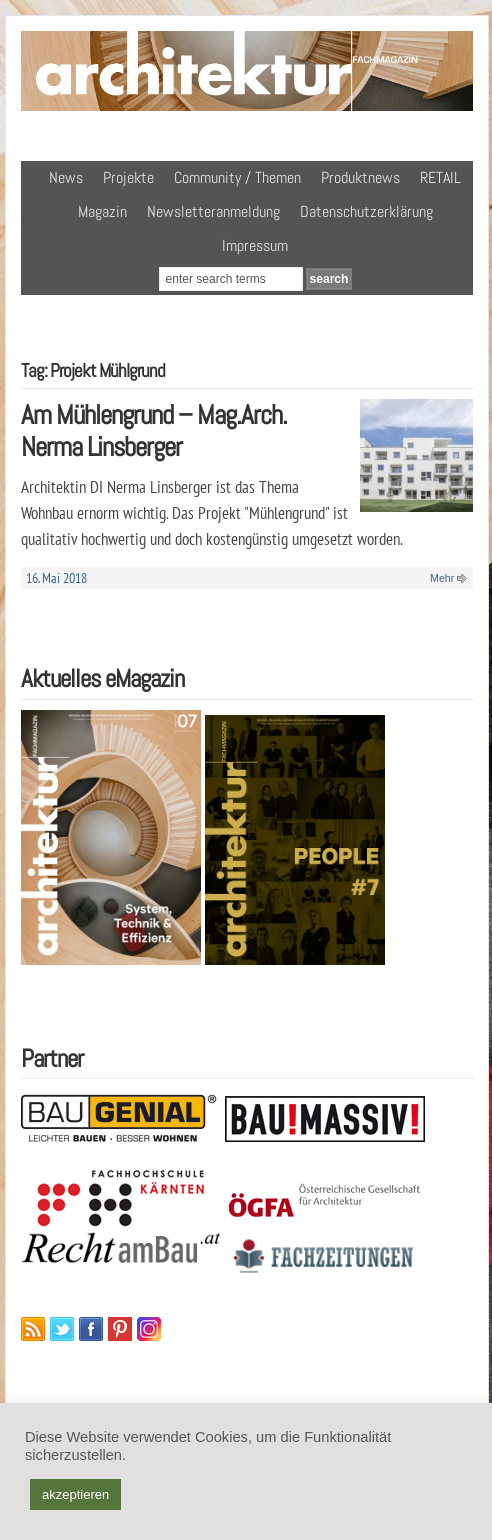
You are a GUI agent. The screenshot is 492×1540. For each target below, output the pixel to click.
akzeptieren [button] (75, 1494)
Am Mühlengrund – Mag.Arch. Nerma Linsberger (154, 431)
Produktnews (360, 177)
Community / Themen (237, 177)
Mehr (442, 578)
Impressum (255, 245)
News (66, 177)
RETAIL (440, 177)
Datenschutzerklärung (366, 211)
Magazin (102, 211)
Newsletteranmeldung (213, 211)
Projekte (128, 177)
